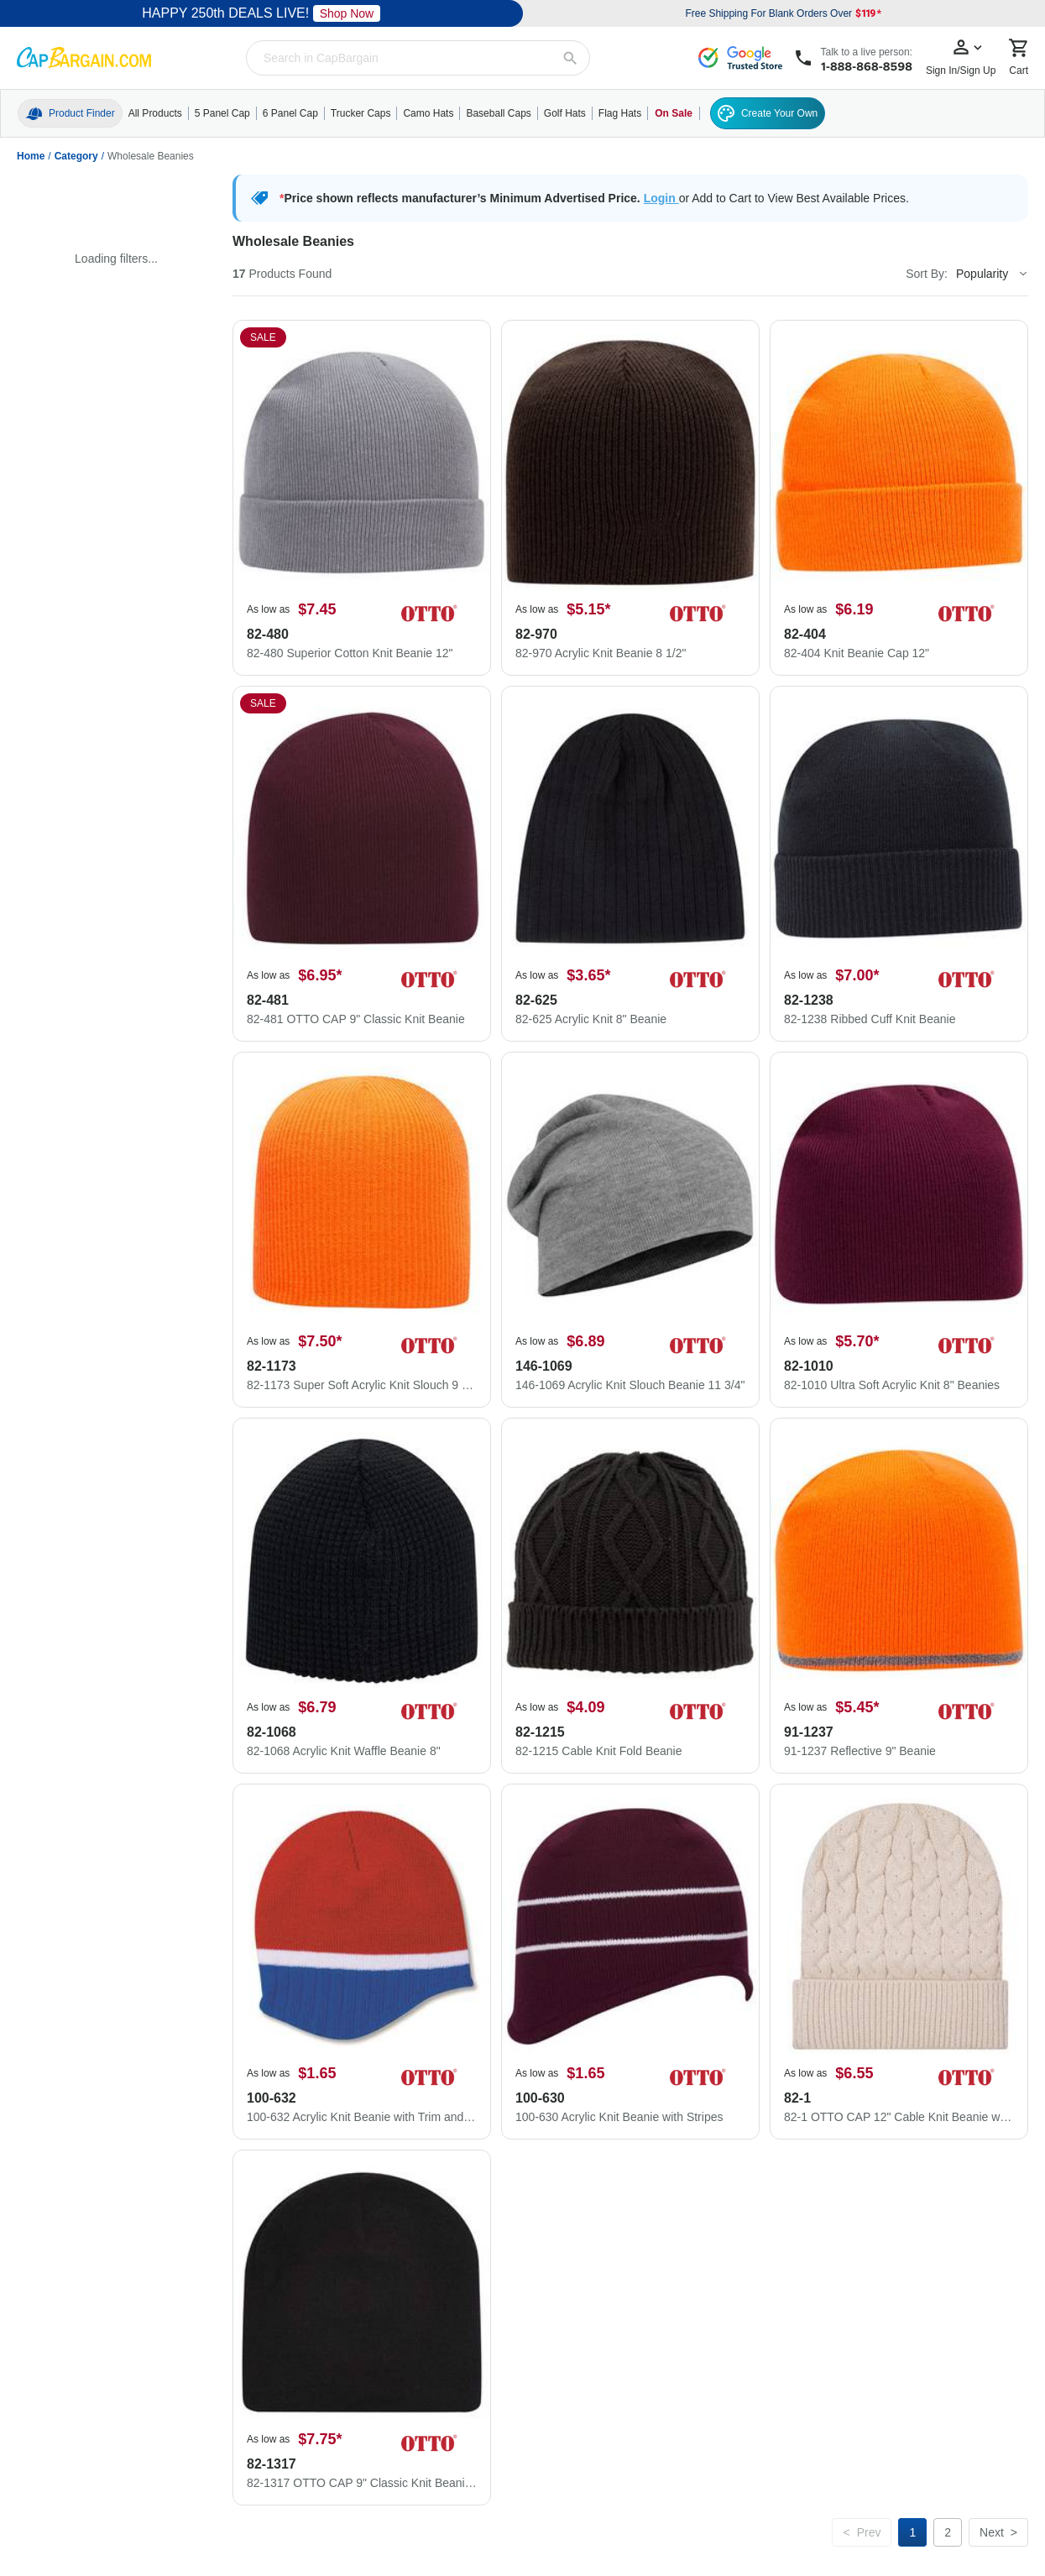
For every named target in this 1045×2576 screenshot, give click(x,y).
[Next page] (998, 2532)
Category (76, 156)
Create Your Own (768, 113)
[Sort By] (991, 273)
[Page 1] (912, 2532)
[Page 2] (947, 2532)
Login (661, 198)
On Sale (673, 113)
